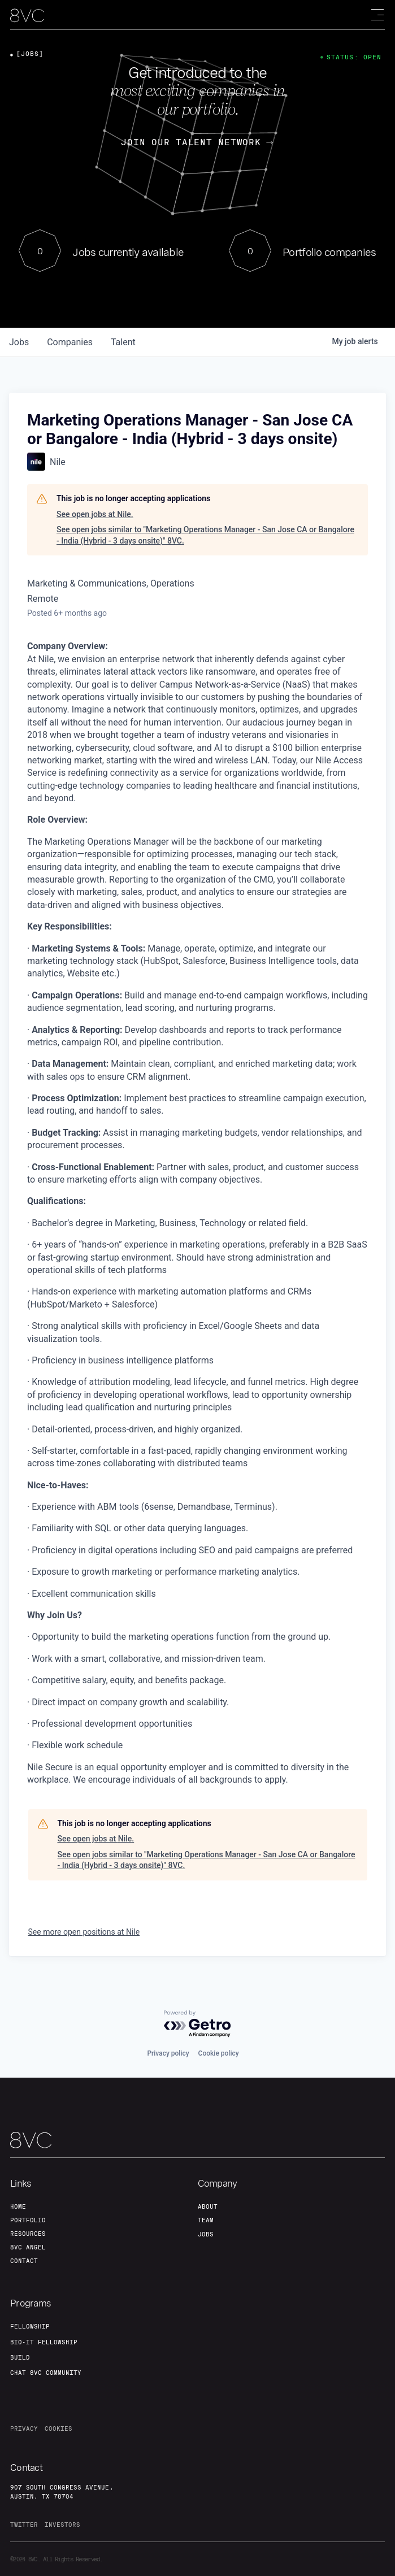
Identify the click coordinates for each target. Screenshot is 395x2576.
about (208, 2206)
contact (24, 2260)
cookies (58, 2428)
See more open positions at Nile (84, 1931)
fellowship (30, 2326)
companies (70, 342)
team (206, 2220)
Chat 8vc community (45, 2372)
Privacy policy (168, 2053)
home (18, 2206)
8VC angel (28, 2247)
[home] (27, 15)
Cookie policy (218, 2053)
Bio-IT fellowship (43, 2342)
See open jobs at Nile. (95, 514)
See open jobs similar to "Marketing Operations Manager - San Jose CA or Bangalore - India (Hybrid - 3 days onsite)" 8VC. (205, 535)
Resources (28, 2233)
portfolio (28, 2220)
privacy (24, 2428)
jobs (19, 342)
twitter (24, 2524)
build (20, 2357)
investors (62, 2524)
